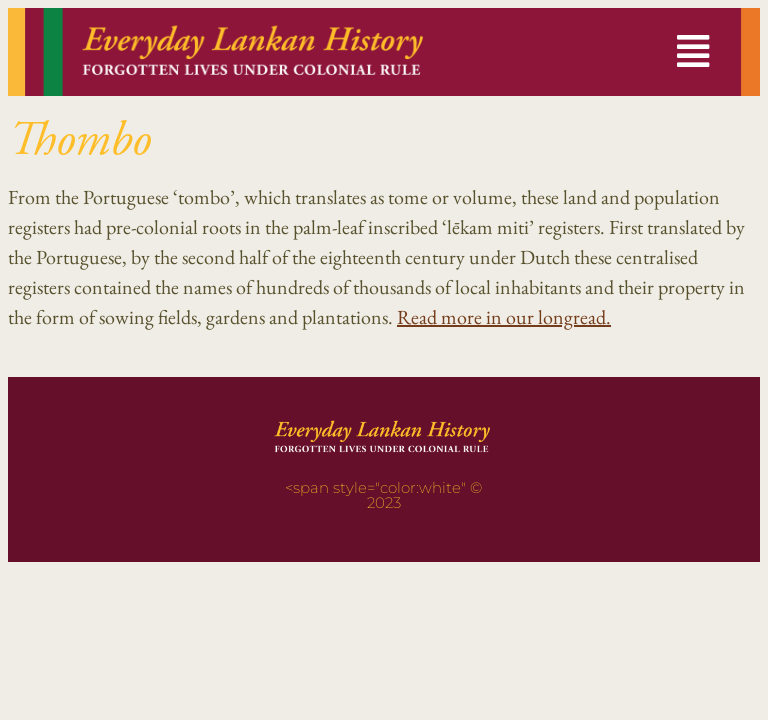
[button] (693, 52)
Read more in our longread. (504, 317)
